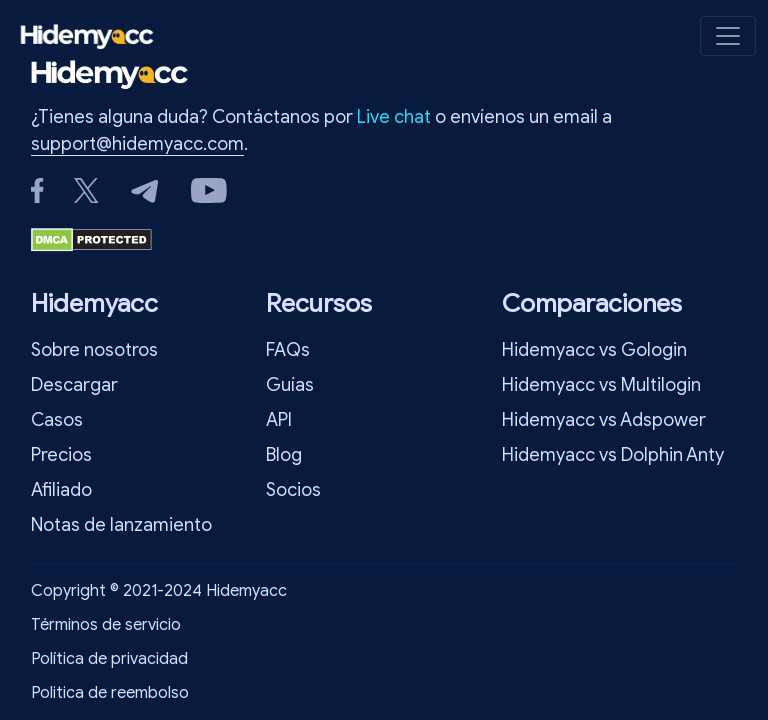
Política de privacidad (109, 659)
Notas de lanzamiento (121, 525)
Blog (284, 455)
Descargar (74, 385)
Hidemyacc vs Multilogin (601, 385)
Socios (293, 490)
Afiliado (61, 490)
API (279, 420)
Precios (61, 455)
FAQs (288, 350)
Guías (290, 385)
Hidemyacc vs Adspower (604, 420)
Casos (57, 420)
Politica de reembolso (110, 693)
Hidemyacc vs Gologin (594, 350)
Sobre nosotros (94, 350)
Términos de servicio (106, 625)
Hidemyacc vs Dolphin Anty (613, 455)
